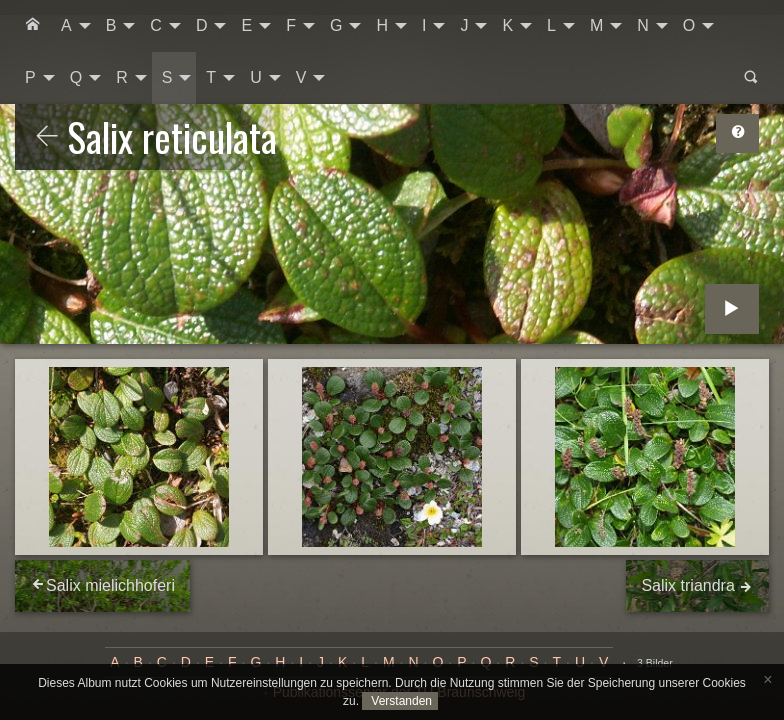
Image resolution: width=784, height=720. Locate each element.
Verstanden (400, 701)
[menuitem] (33, 26)
